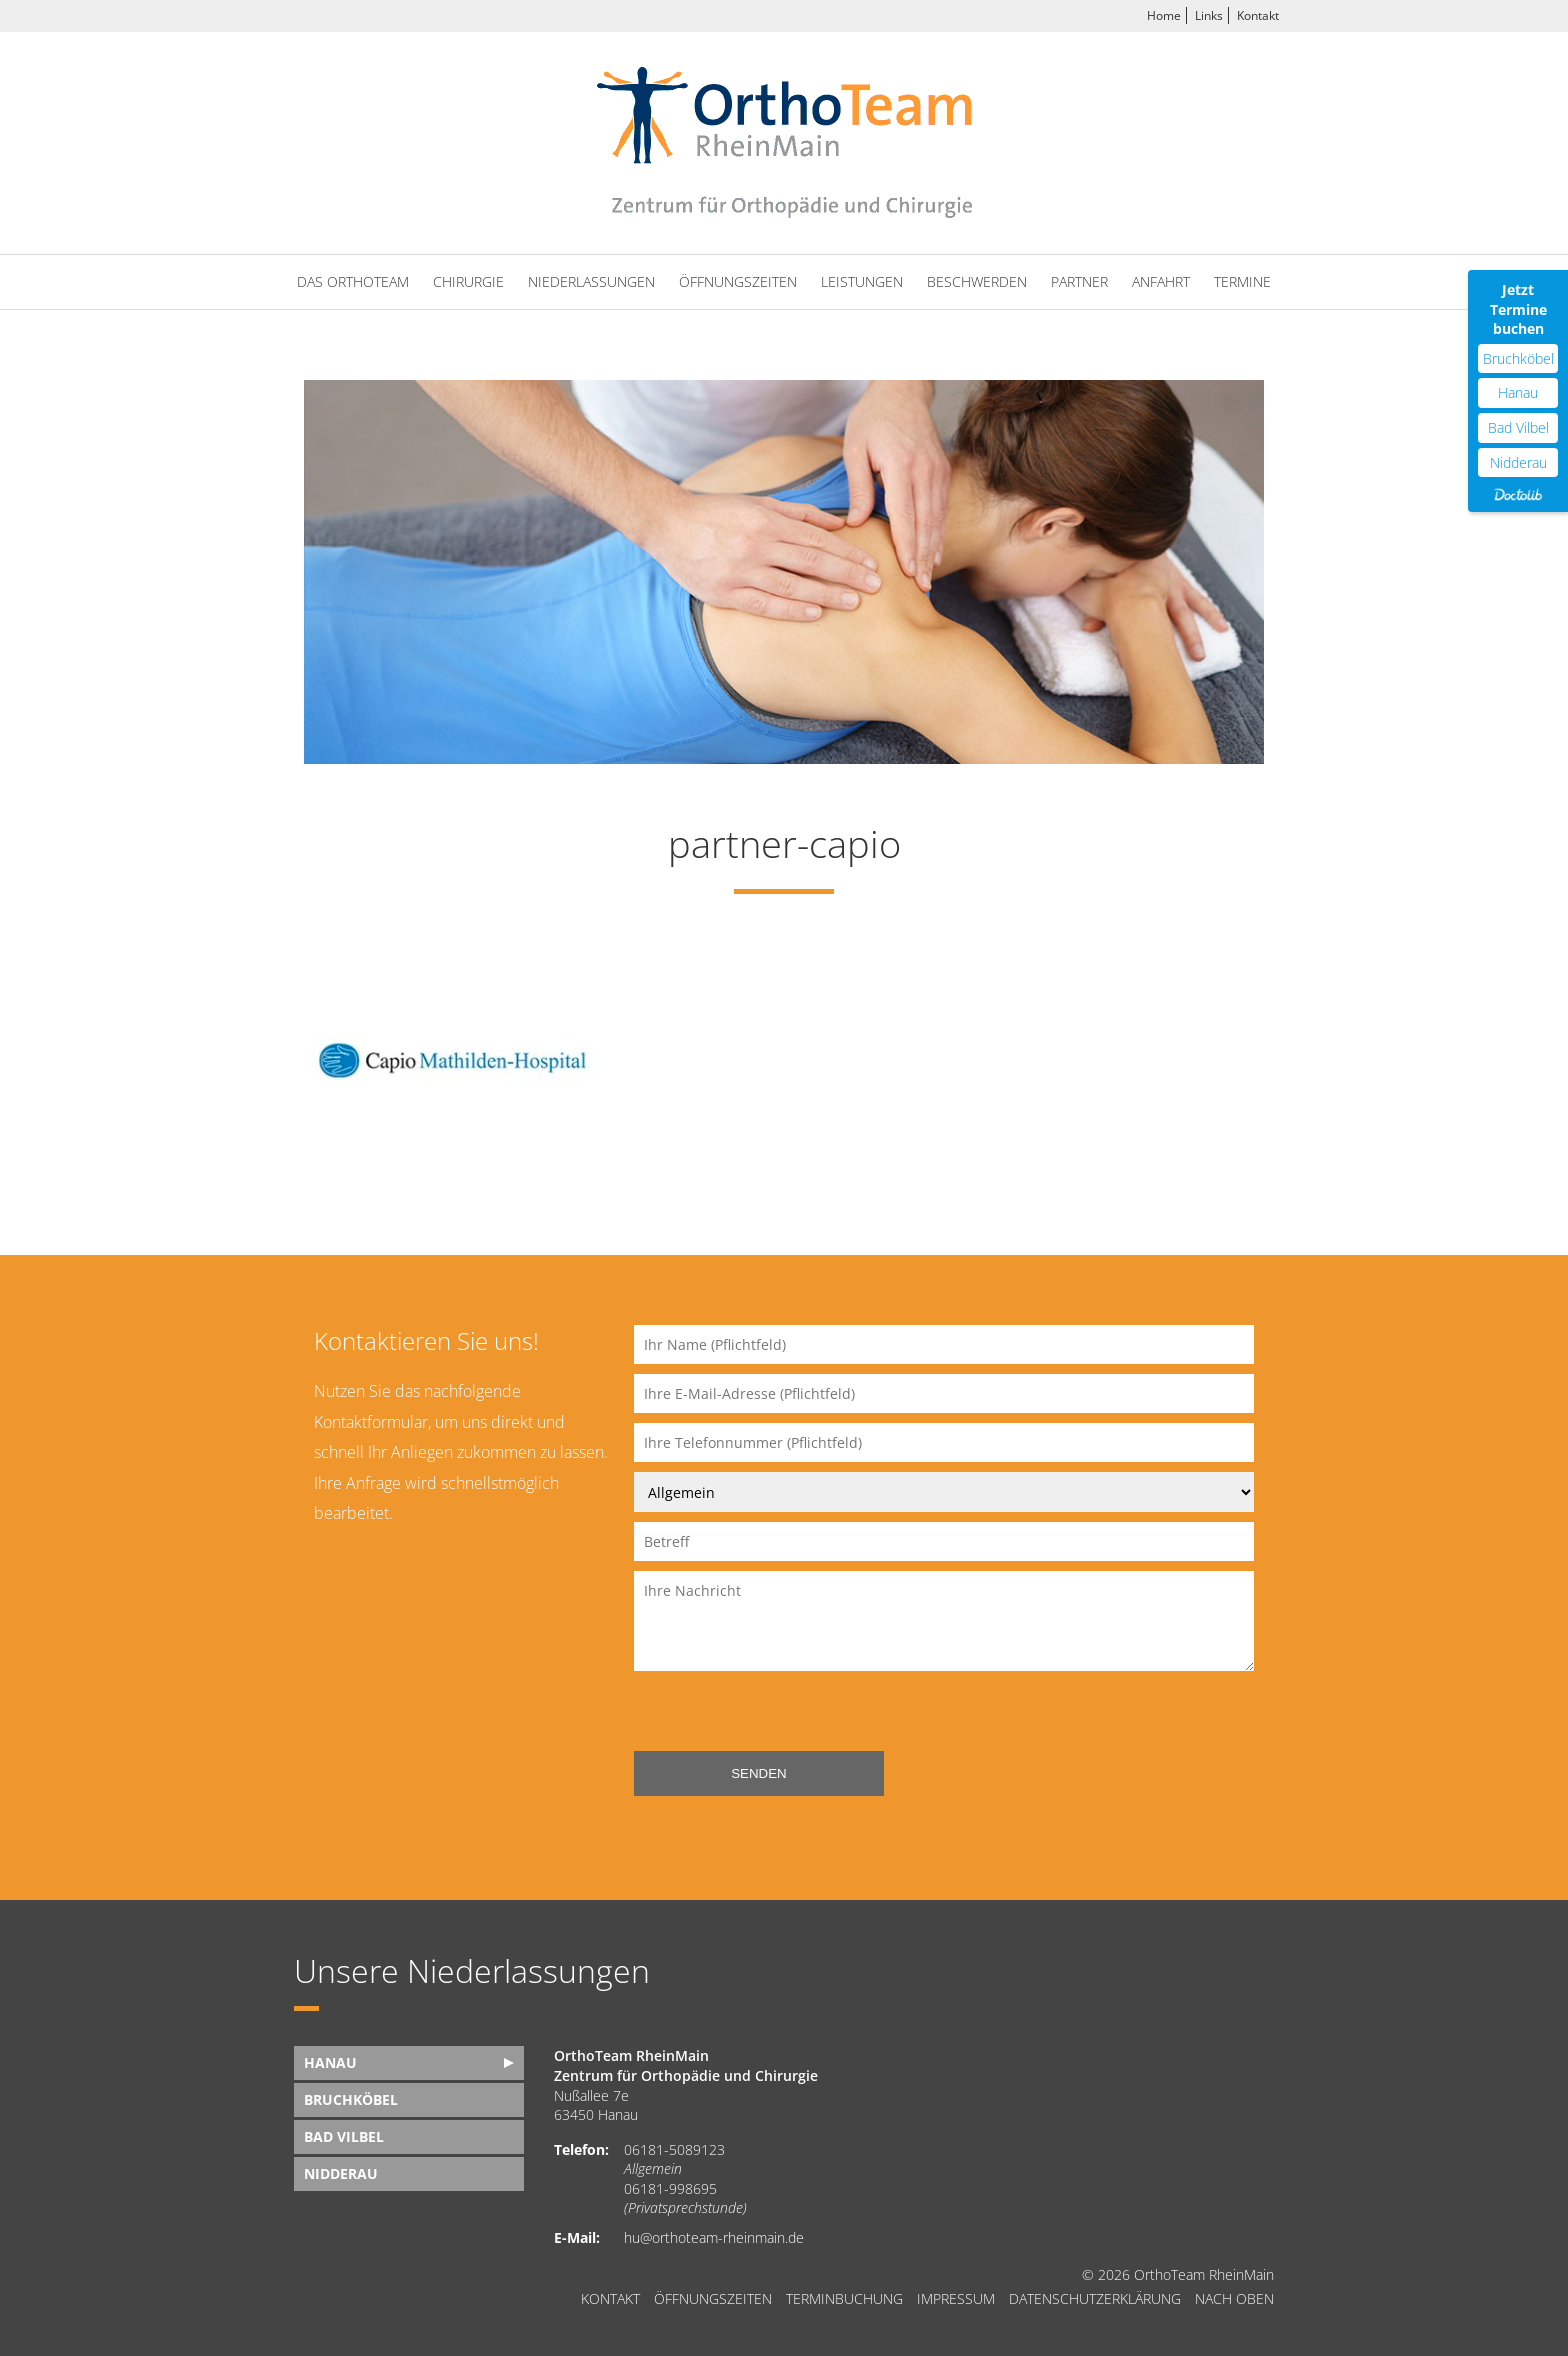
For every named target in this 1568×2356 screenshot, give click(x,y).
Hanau (330, 2062)
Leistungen (862, 281)
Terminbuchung (844, 2299)
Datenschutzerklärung (1095, 2299)
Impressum (956, 2299)
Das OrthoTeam (353, 281)
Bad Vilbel (344, 2136)
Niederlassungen (591, 281)
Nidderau (341, 2173)
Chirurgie (468, 281)
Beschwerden (977, 281)
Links (1209, 15)
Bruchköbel (351, 2099)
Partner (1079, 281)
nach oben (1234, 2299)
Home (1164, 15)
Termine (1242, 281)
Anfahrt (1161, 281)
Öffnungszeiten (738, 281)
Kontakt (1258, 15)
